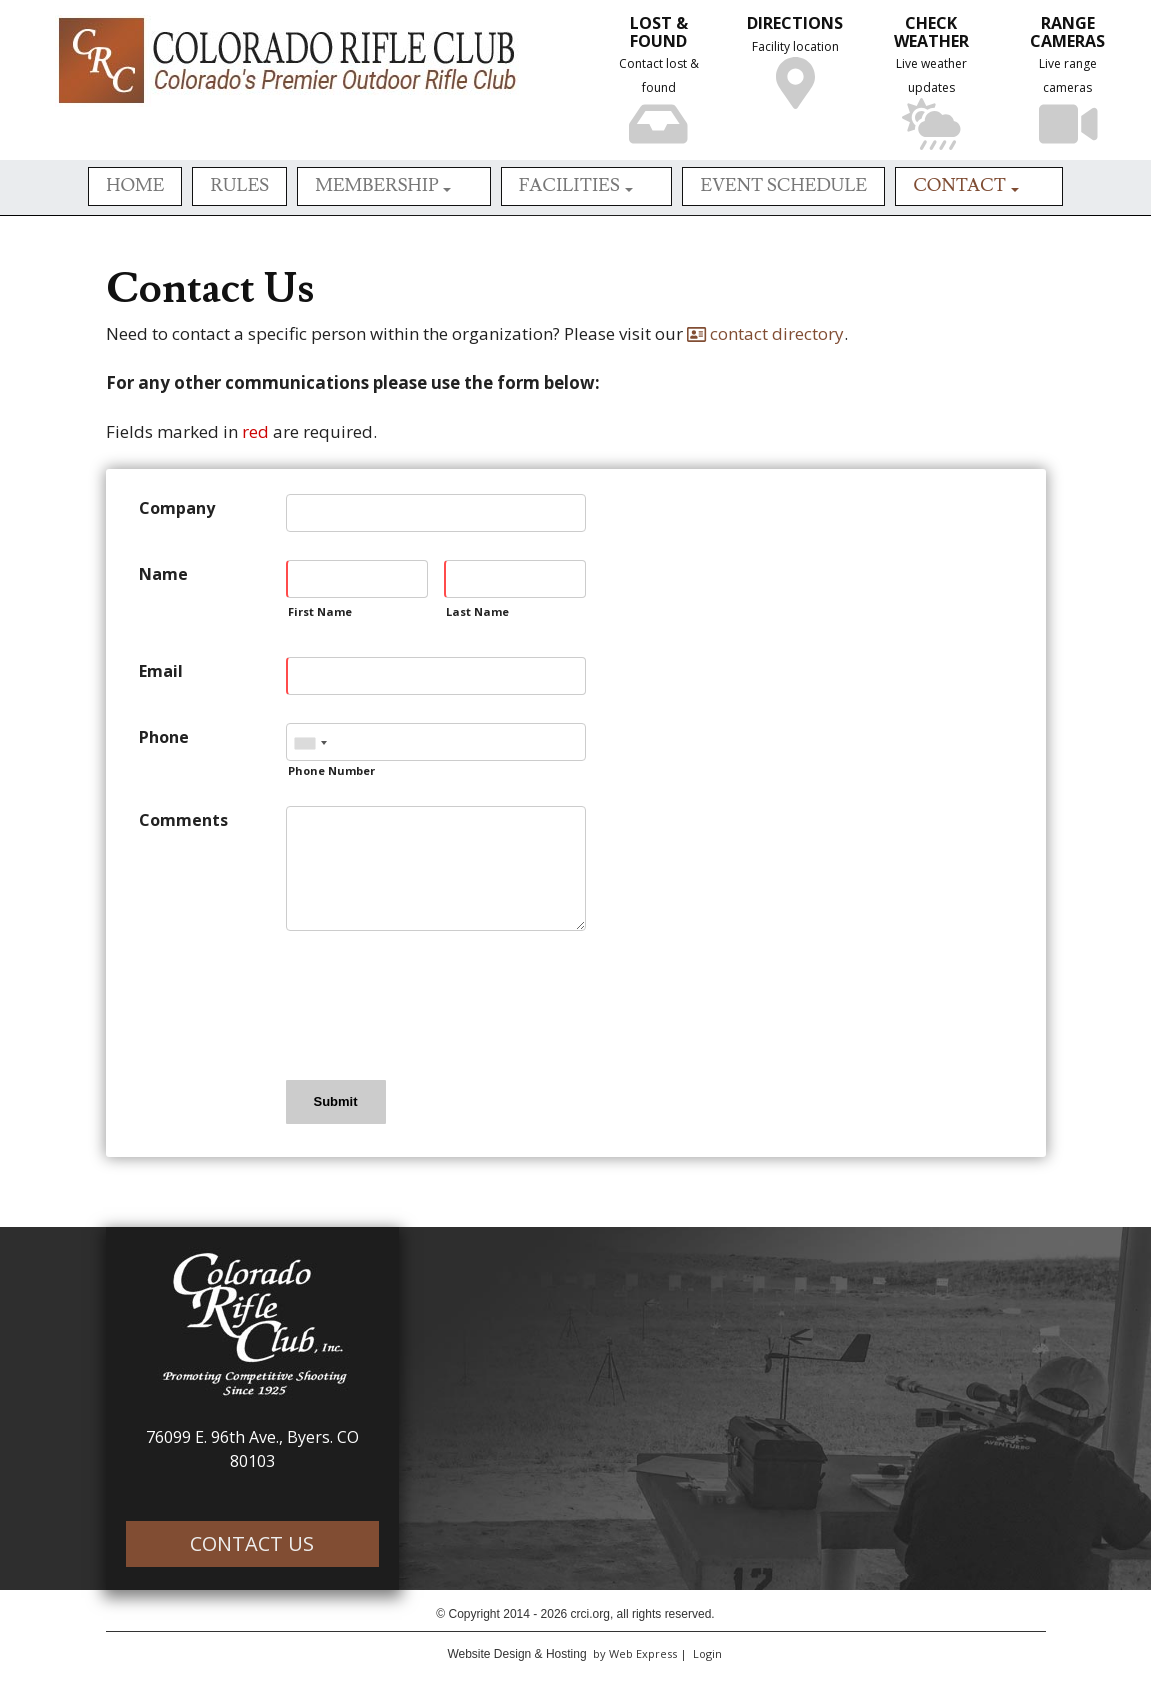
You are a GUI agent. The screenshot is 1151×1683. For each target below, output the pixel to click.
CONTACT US (252, 1543)
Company (177, 508)
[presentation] (438, 1004)
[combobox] (310, 743)
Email (161, 671)
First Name (320, 611)
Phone (164, 737)
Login (707, 1653)
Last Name (477, 611)
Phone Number (331, 770)
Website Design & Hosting (516, 1654)
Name (163, 574)
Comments (183, 820)
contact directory (765, 333)
